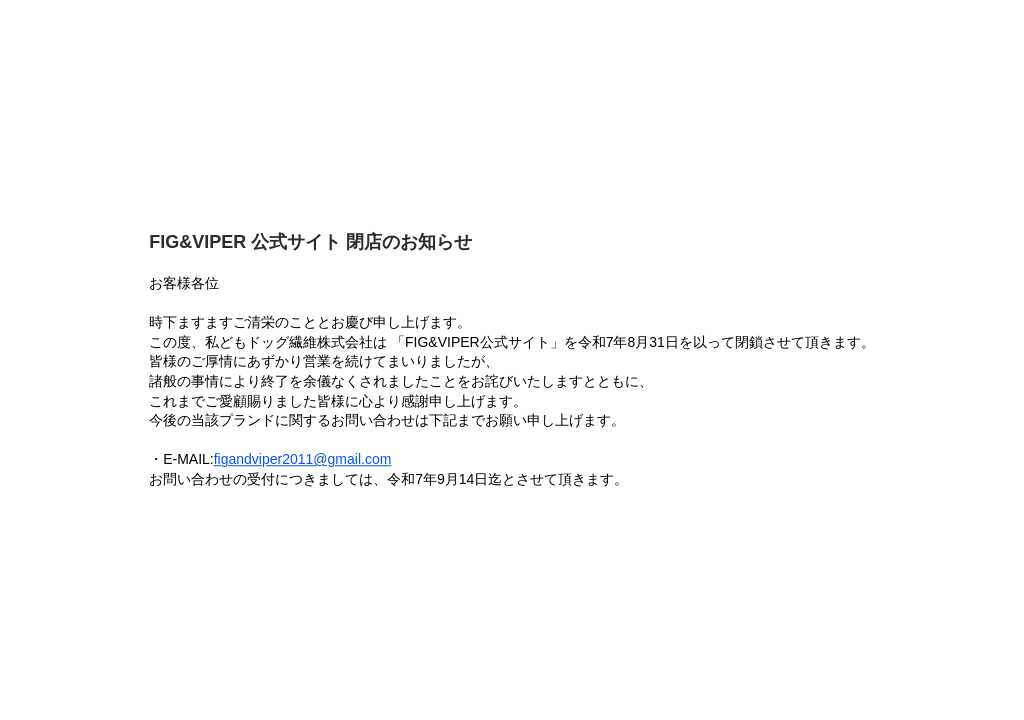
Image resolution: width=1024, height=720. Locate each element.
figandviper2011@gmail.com (303, 460)
